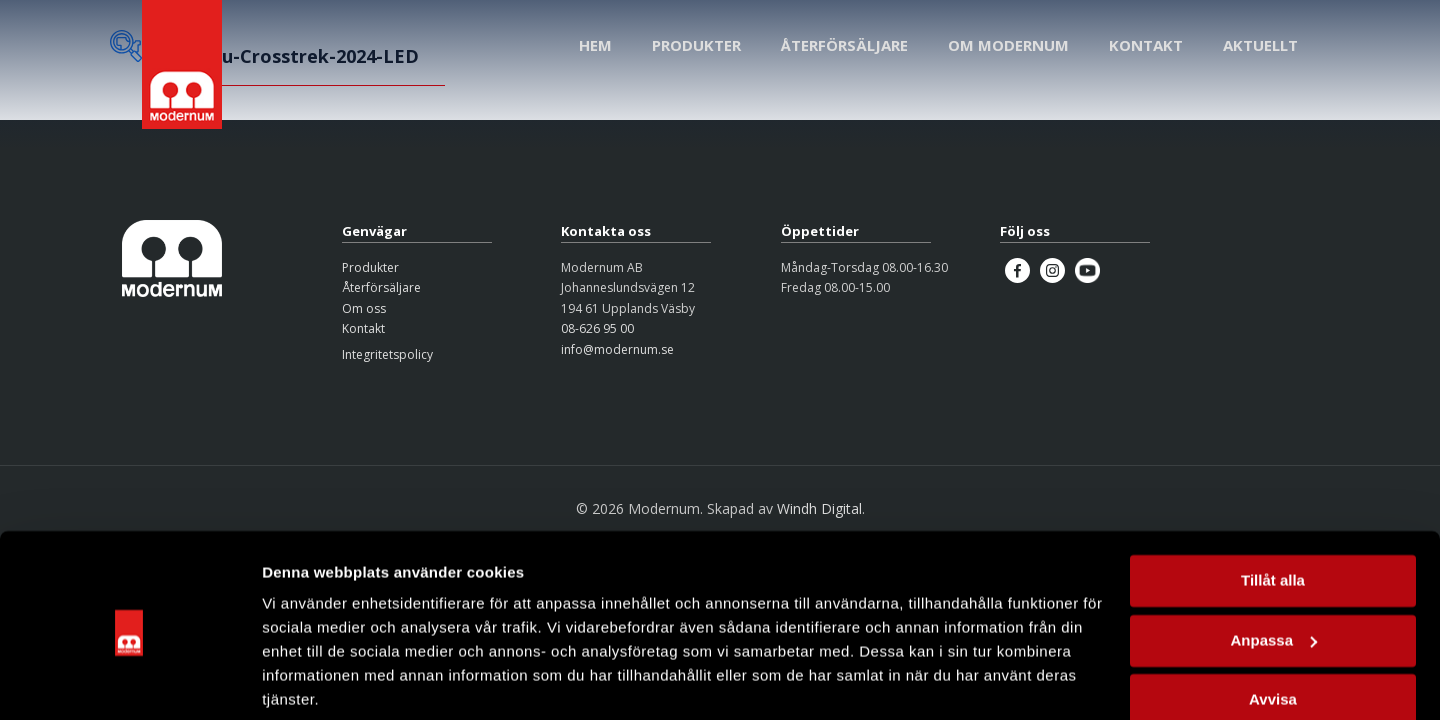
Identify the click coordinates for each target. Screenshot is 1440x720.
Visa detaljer (306, 680)
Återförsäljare (381, 287)
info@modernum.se (617, 349)
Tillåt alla (1273, 506)
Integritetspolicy (387, 354)
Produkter (370, 267)
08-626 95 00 (597, 328)
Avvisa (1273, 625)
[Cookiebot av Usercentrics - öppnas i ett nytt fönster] (129, 681)
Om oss (364, 308)
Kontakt (363, 328)
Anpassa (1273, 565)
